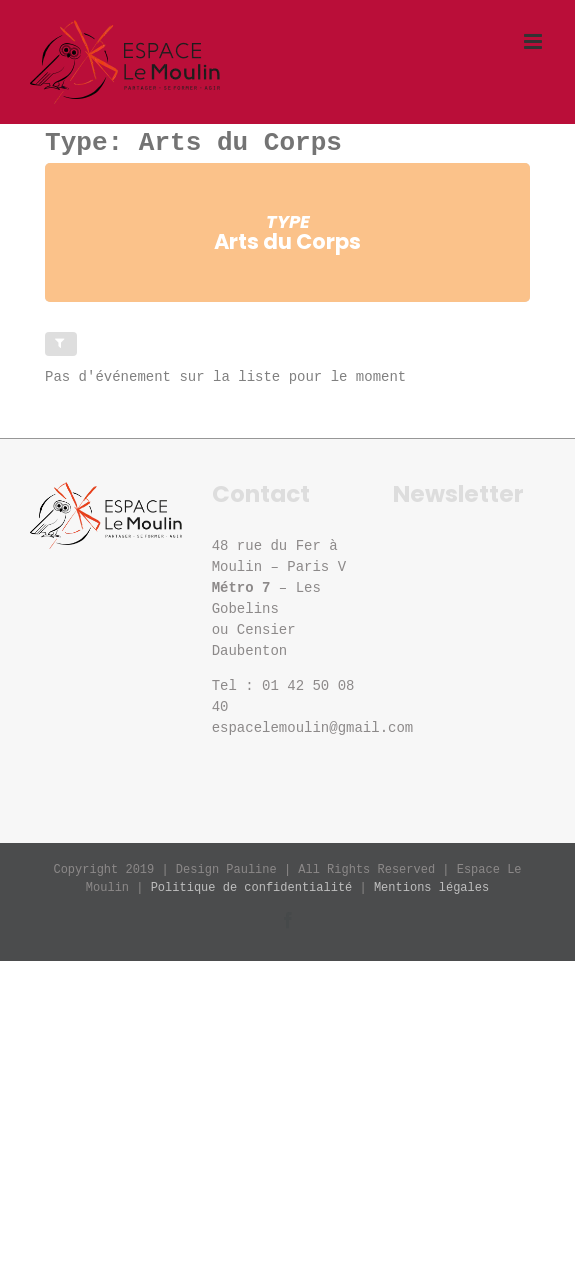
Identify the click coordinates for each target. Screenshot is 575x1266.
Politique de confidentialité (252, 888)
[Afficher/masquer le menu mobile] (534, 41)
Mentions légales (431, 888)
